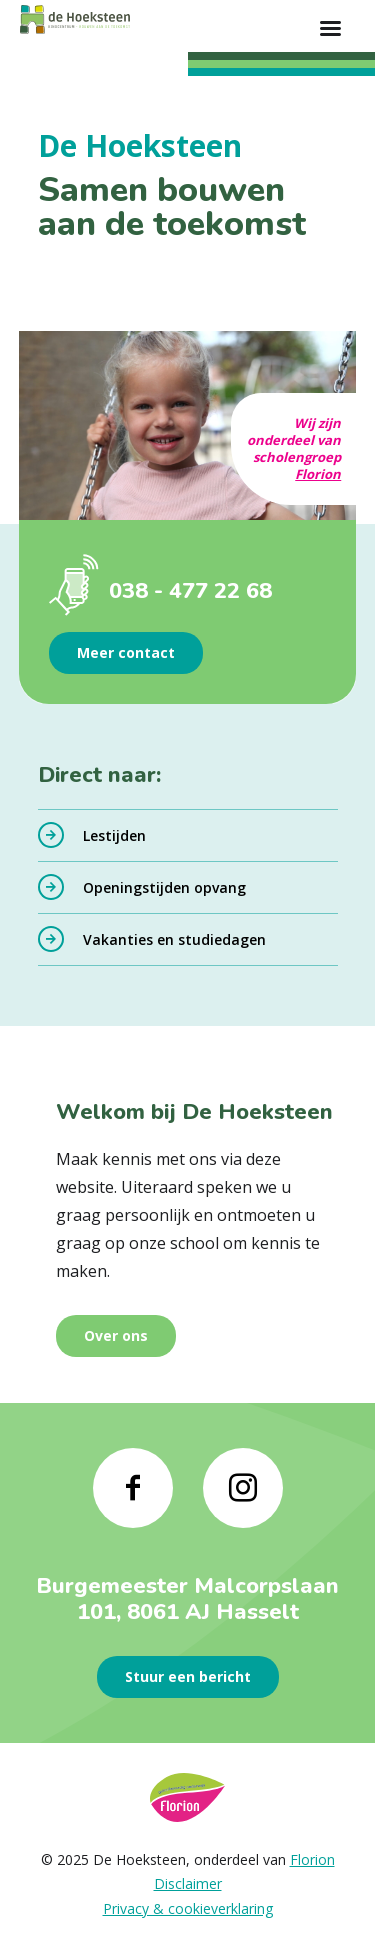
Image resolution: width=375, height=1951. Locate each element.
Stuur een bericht (188, 1676)
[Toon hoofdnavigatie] (330, 30)
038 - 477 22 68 (190, 591)
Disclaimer (188, 1883)
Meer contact (126, 652)
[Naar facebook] (133, 1488)
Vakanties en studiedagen (174, 939)
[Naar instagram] (243, 1488)
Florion (318, 474)
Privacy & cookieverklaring (188, 1908)
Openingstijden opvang (164, 887)
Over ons (116, 1335)
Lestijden (114, 835)
